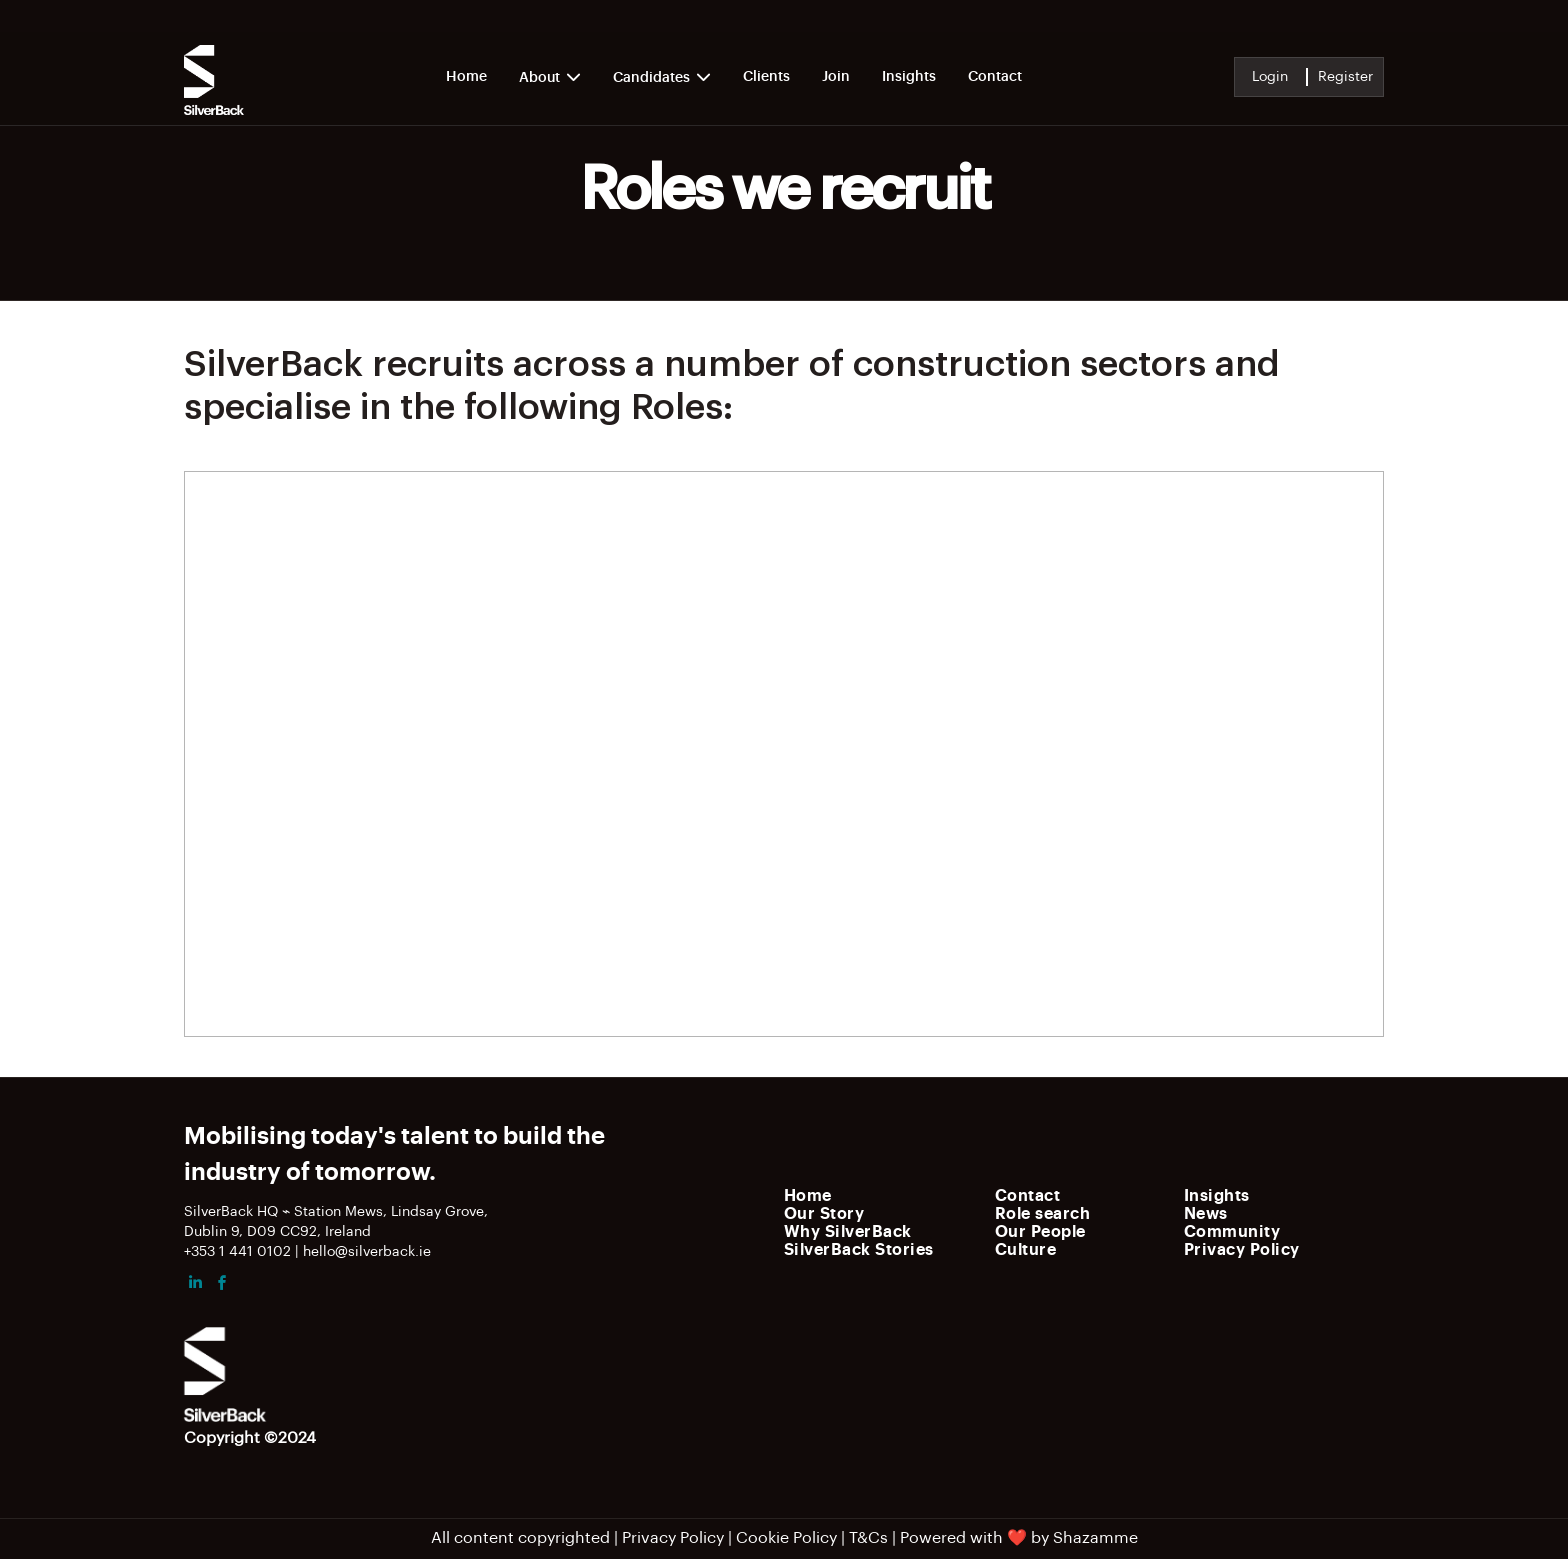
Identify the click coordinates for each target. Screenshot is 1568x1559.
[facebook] (222, 1285)
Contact (995, 77)
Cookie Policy (786, 1538)
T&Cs (868, 1538)
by (1040, 1538)
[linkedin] (195, 1285)
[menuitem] (884, 1195)
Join (836, 77)
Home (466, 77)
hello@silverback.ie (367, 1252)
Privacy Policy (673, 1538)
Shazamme (1095, 1538)
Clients (766, 77)
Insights (909, 77)
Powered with (951, 1538)
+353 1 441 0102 (237, 1252)
